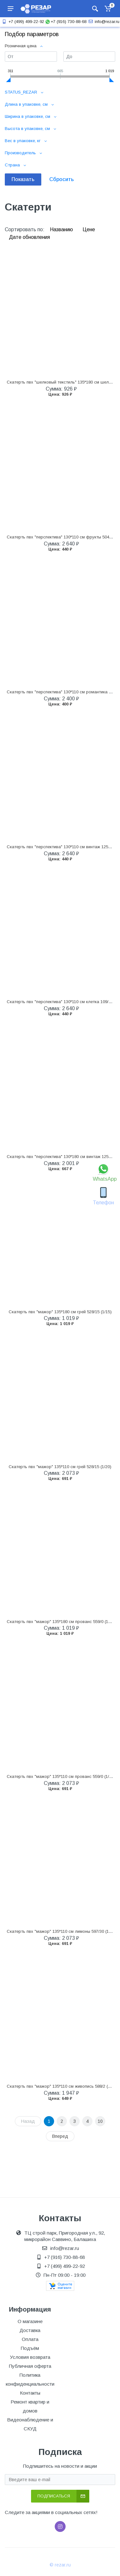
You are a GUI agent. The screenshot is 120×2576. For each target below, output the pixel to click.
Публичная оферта (30, 2366)
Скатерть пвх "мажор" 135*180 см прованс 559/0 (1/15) (61, 1621)
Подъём (30, 2348)
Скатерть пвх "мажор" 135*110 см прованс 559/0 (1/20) (61, 1776)
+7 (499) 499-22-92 (22, 21)
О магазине (30, 2321)
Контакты (30, 2393)
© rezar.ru (60, 2564)
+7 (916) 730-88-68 (65, 21)
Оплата (30, 2339)
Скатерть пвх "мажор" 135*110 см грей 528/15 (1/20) (60, 1466)
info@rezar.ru (103, 21)
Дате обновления (29, 237)
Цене (89, 229)
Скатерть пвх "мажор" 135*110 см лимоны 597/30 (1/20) (61, 1931)
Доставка (30, 2330)
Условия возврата (30, 2357)
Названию (62, 229)
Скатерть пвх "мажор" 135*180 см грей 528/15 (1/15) (60, 1311)
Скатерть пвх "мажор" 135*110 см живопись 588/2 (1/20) (62, 2086)
